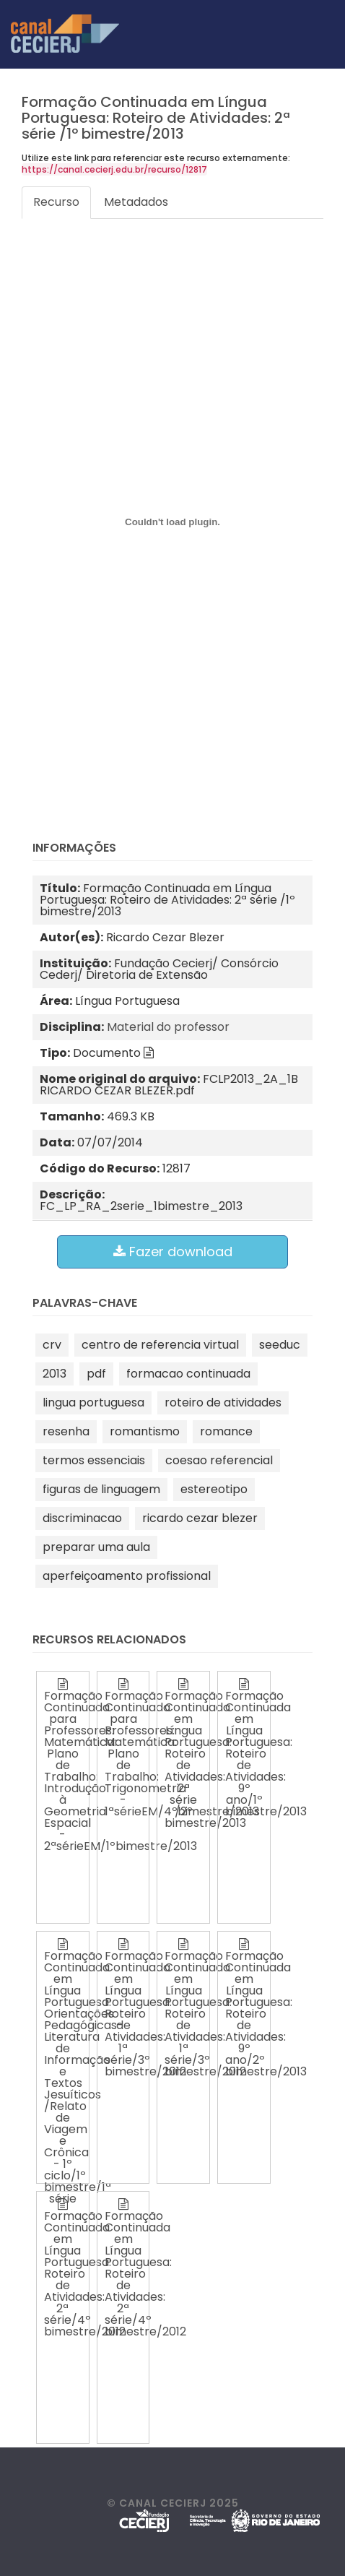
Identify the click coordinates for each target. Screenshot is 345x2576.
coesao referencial (219, 1460)
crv (52, 1344)
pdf (96, 1373)
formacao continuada (188, 1373)
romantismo (145, 1431)
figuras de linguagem (101, 1489)
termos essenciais (94, 1460)
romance (226, 1431)
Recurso (56, 202)
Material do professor (168, 1027)
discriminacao (82, 1518)
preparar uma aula (96, 1547)
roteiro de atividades (223, 1402)
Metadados (136, 202)
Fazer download (172, 1251)
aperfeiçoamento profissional (127, 1576)
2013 (54, 1373)
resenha (66, 1431)
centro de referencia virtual (160, 1344)
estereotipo (214, 1489)
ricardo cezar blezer (200, 1518)
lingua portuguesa (93, 1402)
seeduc (279, 1344)
